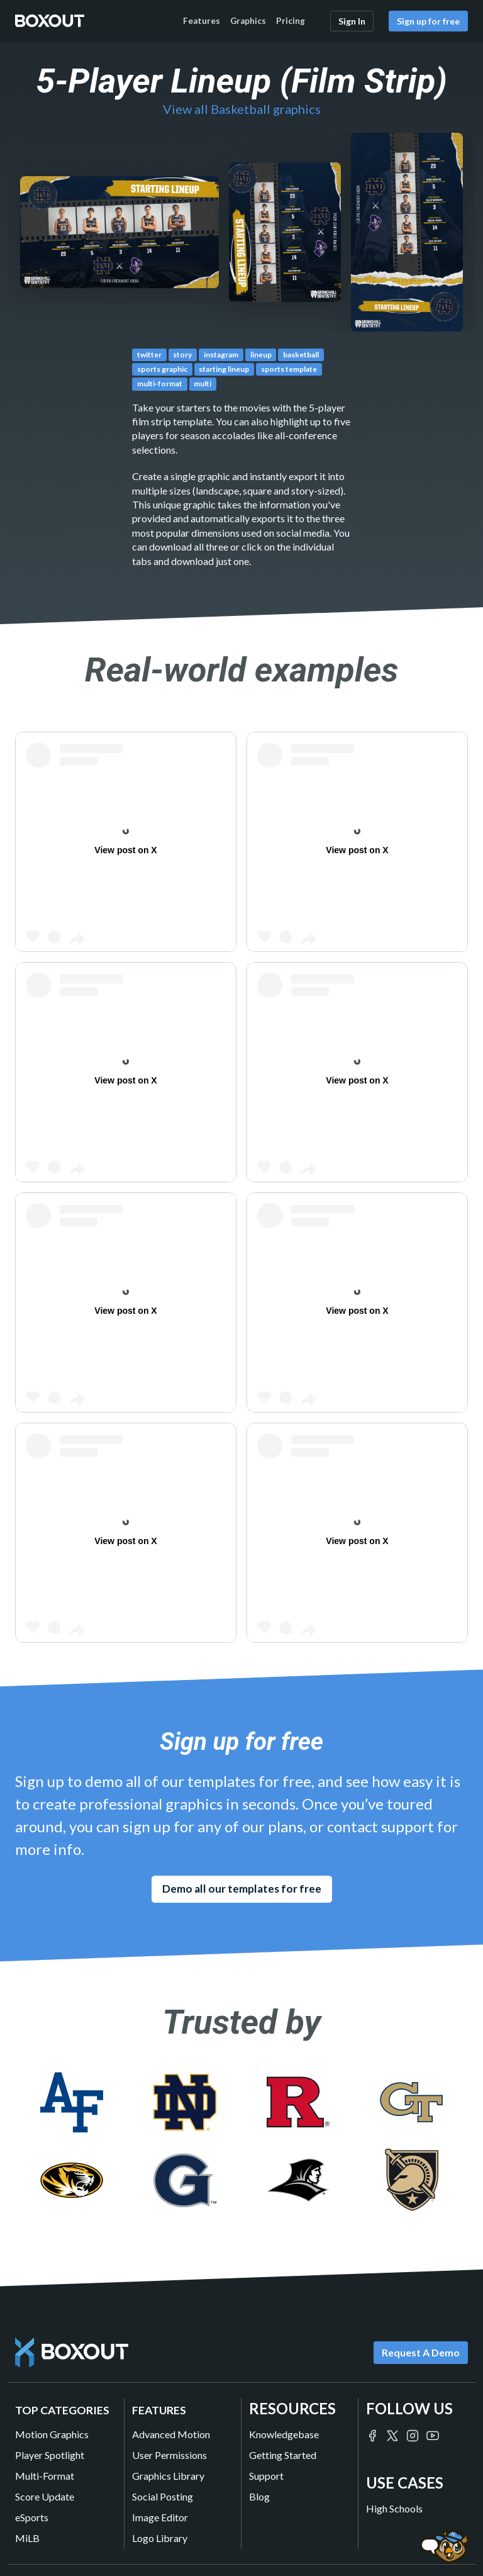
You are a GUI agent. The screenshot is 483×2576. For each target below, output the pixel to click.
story (182, 354)
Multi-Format (44, 2476)
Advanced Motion (171, 2434)
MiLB (27, 2538)
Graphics (248, 21)
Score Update (44, 2496)
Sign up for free (428, 21)
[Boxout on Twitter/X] (392, 2434)
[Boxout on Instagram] (412, 2434)
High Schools (394, 2508)
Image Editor (160, 2517)
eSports (31, 2517)
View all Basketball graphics (242, 108)
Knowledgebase (284, 2434)
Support (266, 2476)
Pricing (290, 21)
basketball (301, 354)
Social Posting (162, 2496)
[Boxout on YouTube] (432, 2434)
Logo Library (159, 2538)
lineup (261, 354)
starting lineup (224, 369)
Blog (259, 2496)
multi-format (159, 383)
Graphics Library (168, 2476)
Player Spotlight (49, 2455)
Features (201, 21)
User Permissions (169, 2455)
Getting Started (282, 2455)
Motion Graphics (52, 2434)
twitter (149, 354)
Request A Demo (421, 2352)
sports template (289, 369)
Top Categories (62, 2410)
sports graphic (162, 369)
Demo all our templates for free (241, 1888)
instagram (221, 354)
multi (202, 383)
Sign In (351, 21)
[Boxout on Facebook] (372, 2434)
